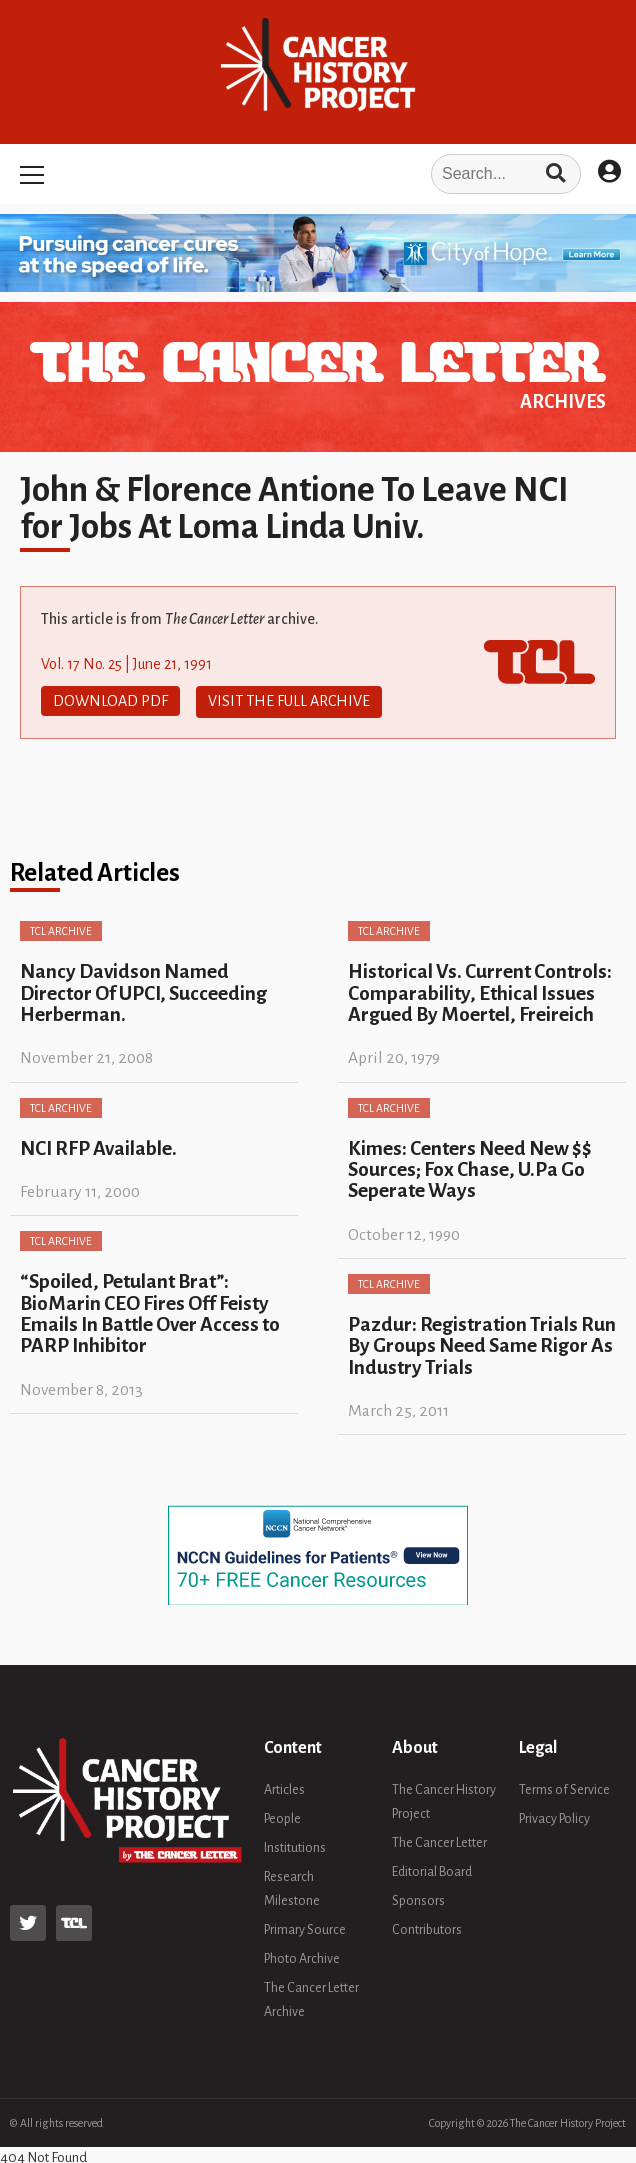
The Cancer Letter (439, 1842)
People (282, 1818)
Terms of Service (564, 1789)
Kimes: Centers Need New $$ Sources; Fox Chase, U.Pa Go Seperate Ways (470, 1168)
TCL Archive (61, 930)
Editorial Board (432, 1871)
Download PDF (110, 701)
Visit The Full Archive (289, 701)
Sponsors (418, 1900)
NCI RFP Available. (98, 1146)
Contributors (427, 1929)
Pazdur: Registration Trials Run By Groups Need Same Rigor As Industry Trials (482, 1344)
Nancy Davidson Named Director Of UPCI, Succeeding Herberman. (143, 992)
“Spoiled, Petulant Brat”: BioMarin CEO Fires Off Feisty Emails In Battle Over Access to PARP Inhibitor (150, 1312)
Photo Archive (302, 1958)
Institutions (295, 1847)
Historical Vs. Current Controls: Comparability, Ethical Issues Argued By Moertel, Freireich (480, 992)
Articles (284, 1789)
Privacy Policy (554, 1818)
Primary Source (305, 1929)
